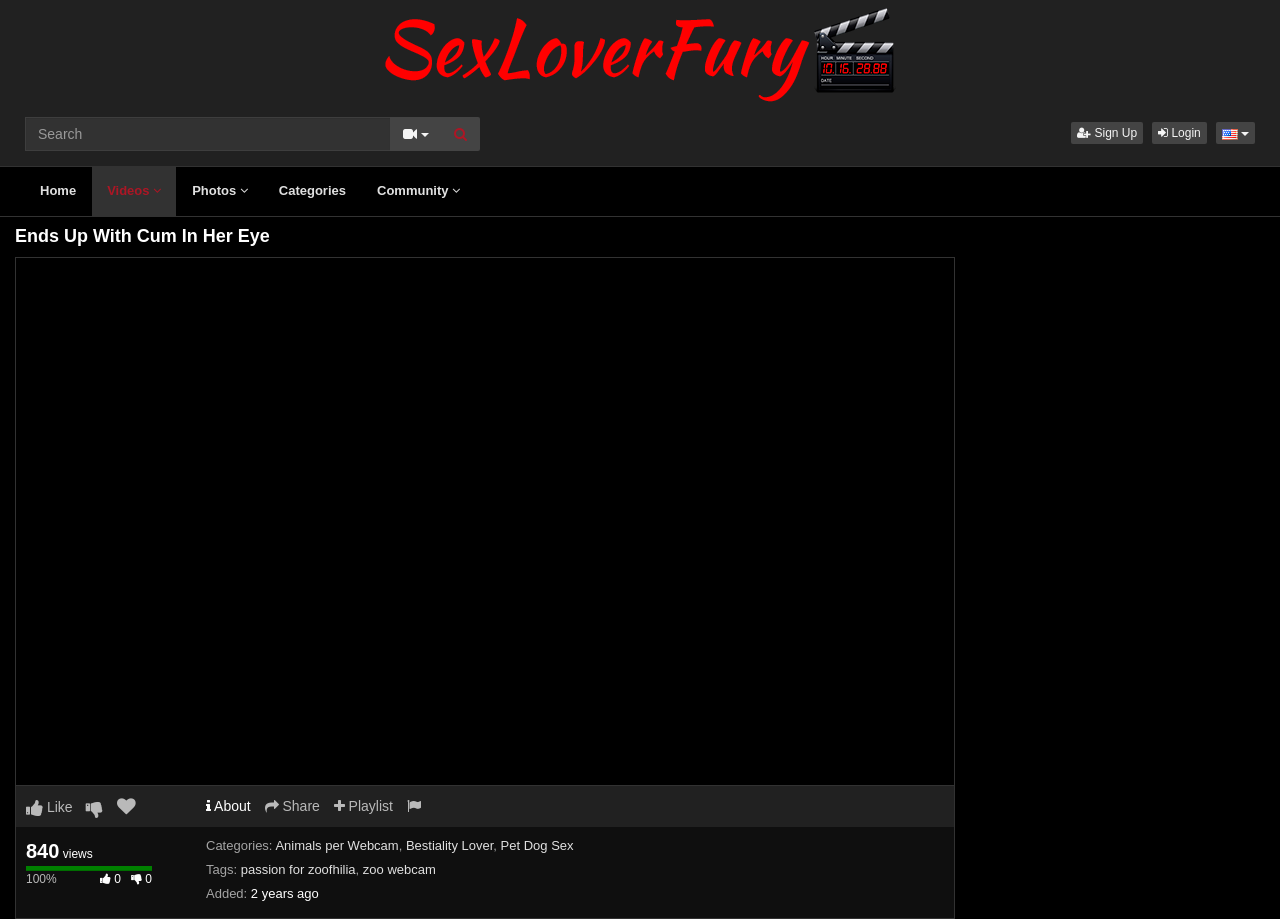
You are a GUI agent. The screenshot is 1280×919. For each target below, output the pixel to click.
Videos (134, 190)
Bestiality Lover (449, 845)
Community (418, 190)
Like (49, 807)
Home (58, 190)
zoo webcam (399, 869)
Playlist (363, 806)
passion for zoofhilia (298, 869)
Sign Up (1107, 133)
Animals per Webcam (336, 845)
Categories (312, 190)
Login (1179, 133)
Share (292, 806)
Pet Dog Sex (537, 845)
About (228, 806)
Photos (220, 190)
